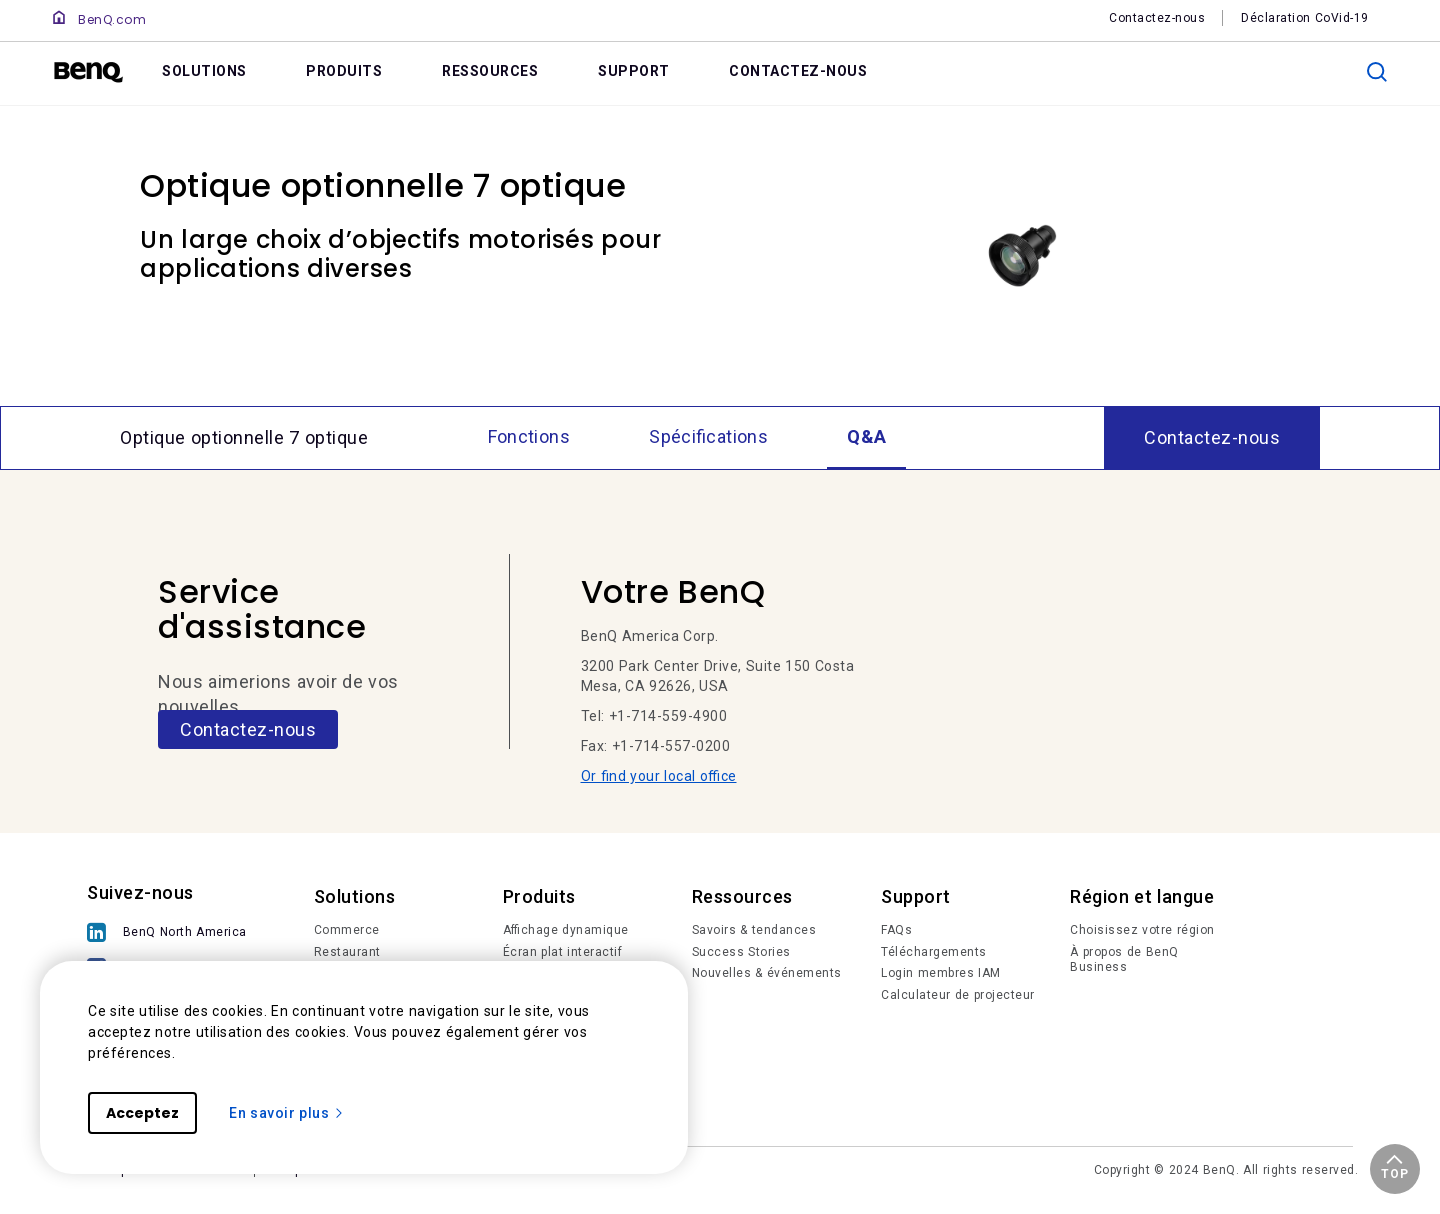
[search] (1377, 72)
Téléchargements (934, 952)
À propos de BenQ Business (1124, 960)
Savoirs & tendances (754, 930)
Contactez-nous (248, 729)
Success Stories (741, 952)
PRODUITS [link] (344, 71)
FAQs (896, 930)
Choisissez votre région (1142, 930)
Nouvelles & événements (767, 973)
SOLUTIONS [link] (204, 71)
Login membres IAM (941, 973)
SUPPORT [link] (634, 71)
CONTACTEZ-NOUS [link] (798, 71)
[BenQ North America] (172, 934)
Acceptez (142, 1113)
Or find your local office (659, 776)
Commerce (347, 930)
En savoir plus (287, 1113)
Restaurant (347, 952)
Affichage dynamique (566, 930)
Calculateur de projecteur (958, 995)
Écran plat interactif (563, 952)
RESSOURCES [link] (490, 71)
